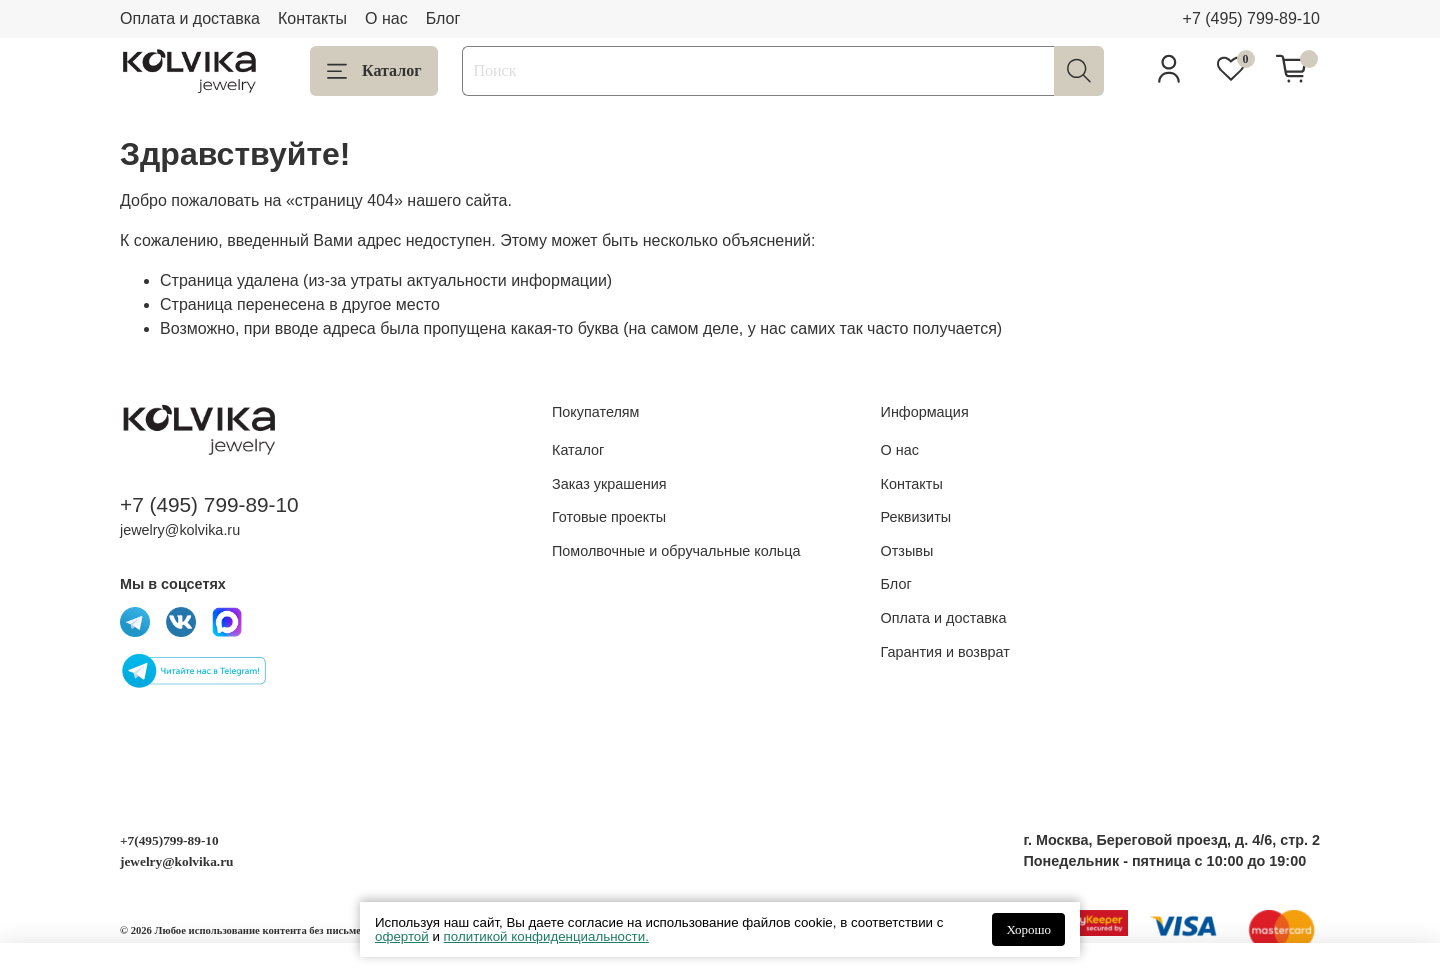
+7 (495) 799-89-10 (1251, 18)
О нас (386, 18)
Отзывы (907, 551)
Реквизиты (916, 517)
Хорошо (1028, 929)
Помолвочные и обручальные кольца (676, 551)
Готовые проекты (609, 517)
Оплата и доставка (190, 18)
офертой (402, 936)
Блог (443, 18)
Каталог (374, 71)
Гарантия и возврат (945, 652)
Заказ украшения (609, 484)
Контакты (312, 18)
